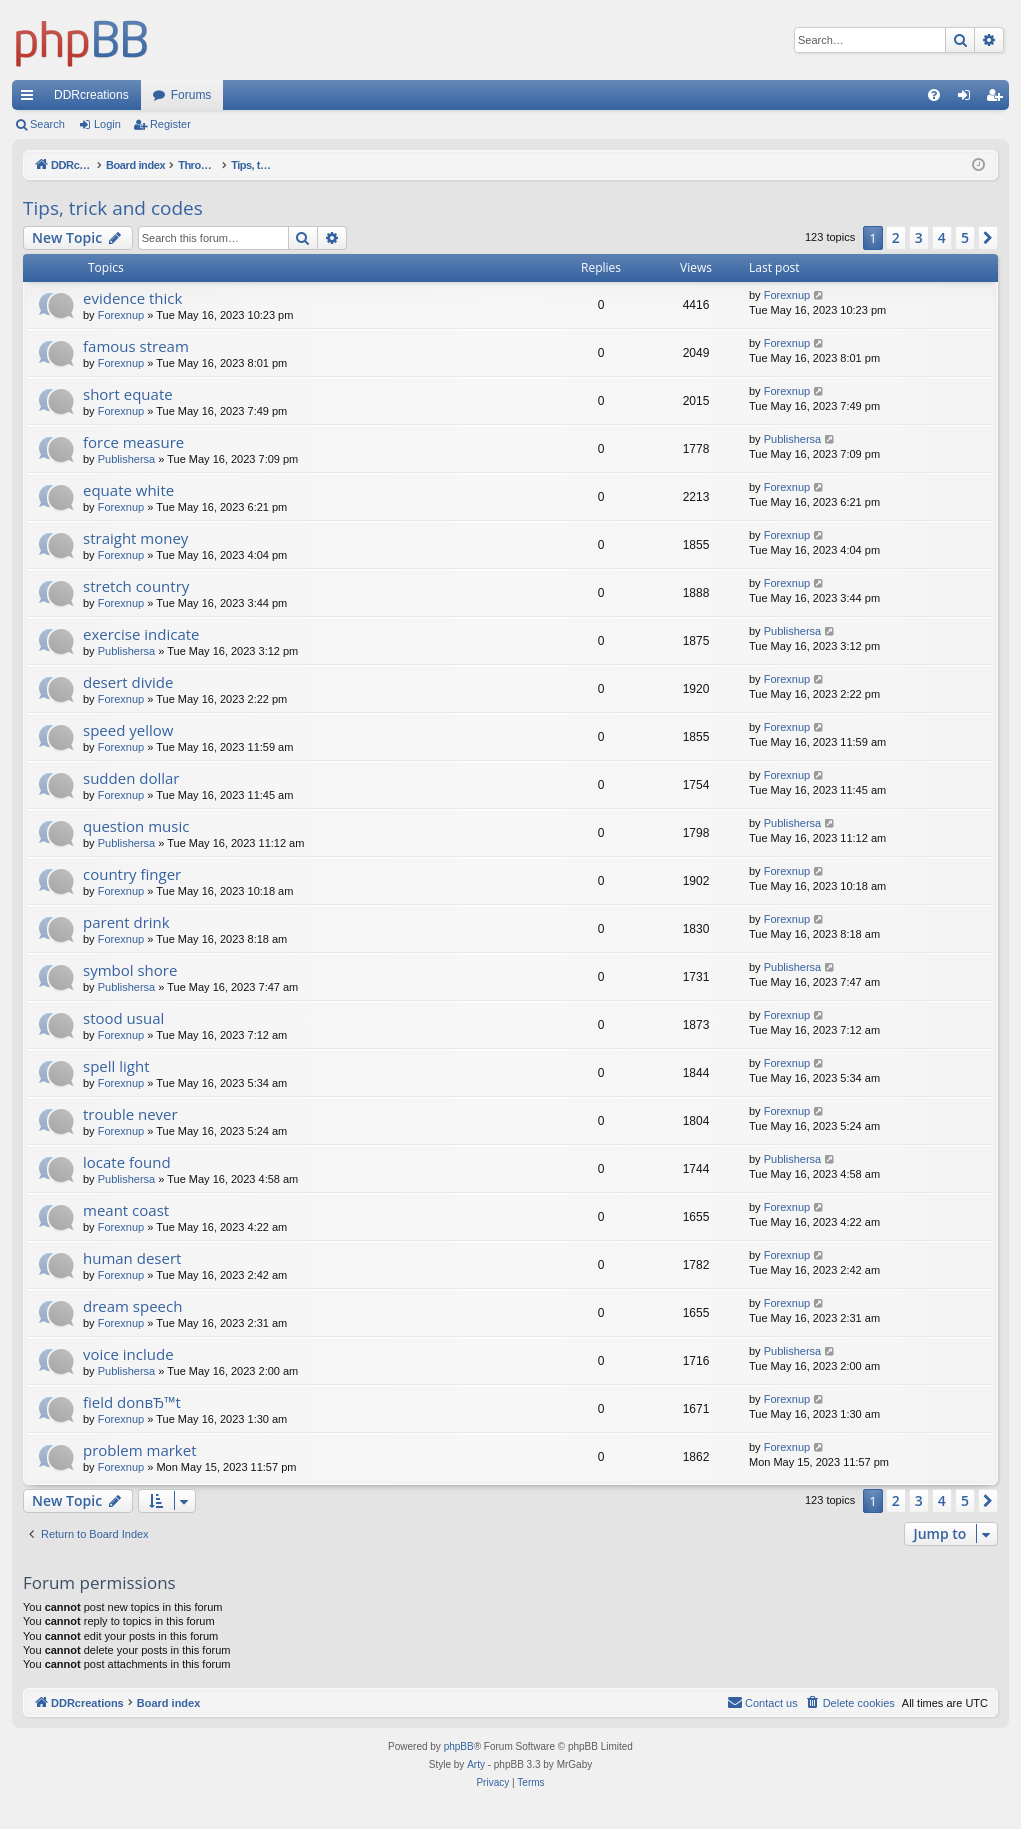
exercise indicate (141, 634)
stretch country (136, 586)
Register (170, 124)
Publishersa (126, 459)
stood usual (123, 1018)
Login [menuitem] (968, 99)
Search (47, 124)
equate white (128, 490)
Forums (191, 95)
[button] (988, 238)
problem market (140, 1450)
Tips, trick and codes (113, 208)
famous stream (136, 346)
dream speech (132, 1306)
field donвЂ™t (132, 1402)
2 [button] (896, 237)
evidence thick (132, 298)
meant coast (126, 1210)
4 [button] (942, 237)
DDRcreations (91, 95)
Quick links (31, 99)
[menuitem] (934, 95)
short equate (128, 394)
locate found (127, 1162)
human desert (132, 1258)
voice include (128, 1354)
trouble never (130, 1114)
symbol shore (130, 970)
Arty (476, 1764)
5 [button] (965, 237)
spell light (116, 1066)
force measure (133, 442)
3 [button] (919, 237)
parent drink (126, 922)
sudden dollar (131, 778)
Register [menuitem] (998, 99)
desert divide (128, 682)
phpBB (459, 1746)
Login (107, 124)
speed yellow (128, 730)
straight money (135, 538)
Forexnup (121, 315)
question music (136, 826)
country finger (132, 874)
